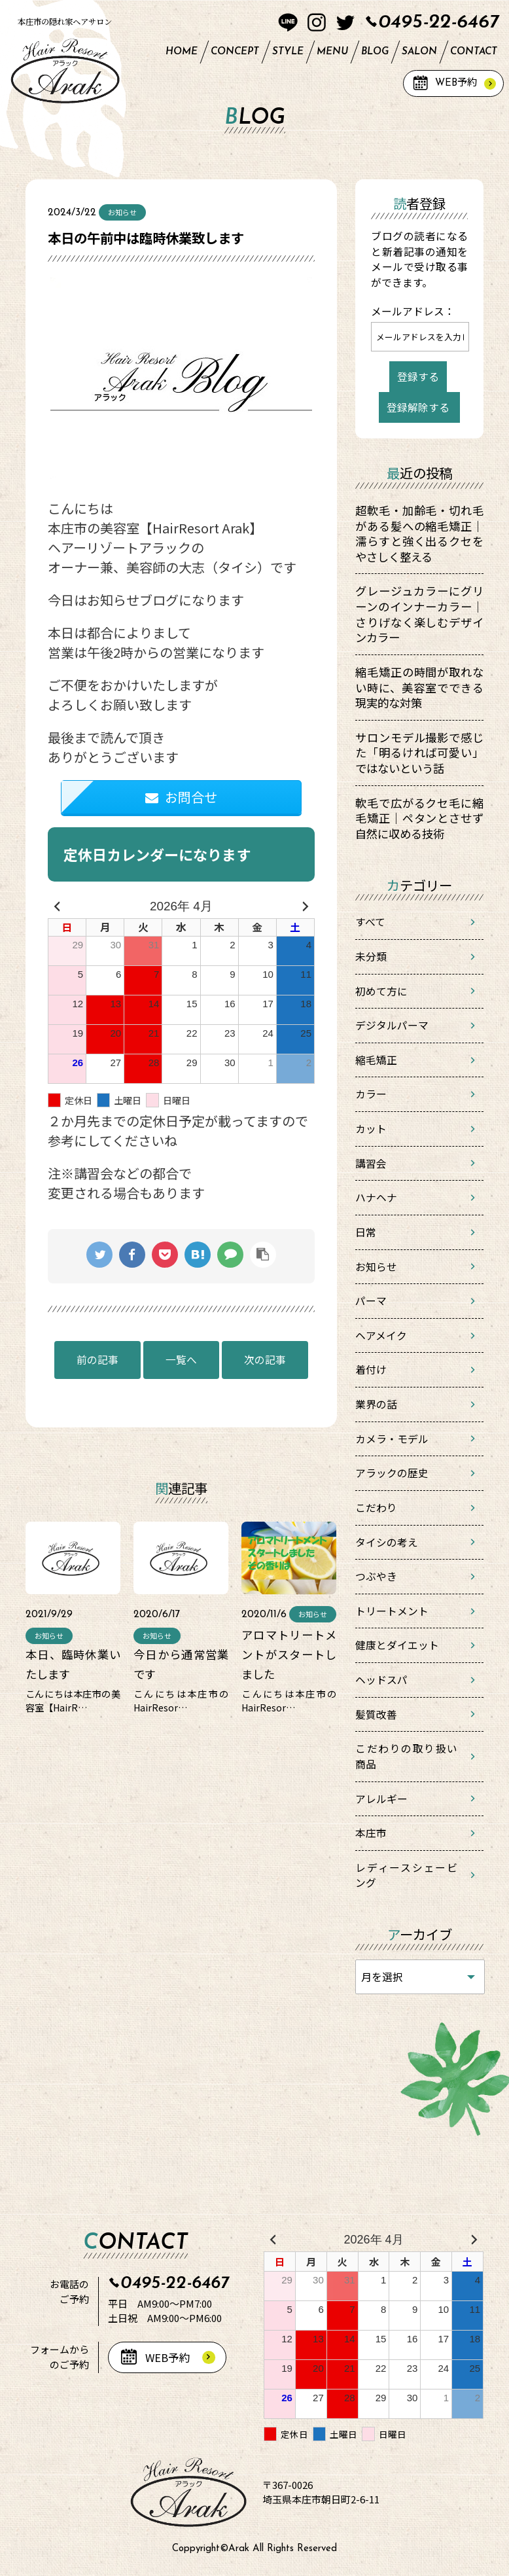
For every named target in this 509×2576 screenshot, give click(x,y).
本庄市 (371, 1832)
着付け (371, 1369)
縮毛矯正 (376, 1059)
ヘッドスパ (381, 1679)
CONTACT (473, 52)
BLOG (375, 52)
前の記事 (97, 1359)
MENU (332, 52)
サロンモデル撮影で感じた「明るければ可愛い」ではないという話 (419, 752)
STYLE (288, 52)
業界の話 (376, 1404)
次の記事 (265, 1359)
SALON (419, 52)
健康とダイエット (397, 1645)
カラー (371, 1093)
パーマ (371, 1300)
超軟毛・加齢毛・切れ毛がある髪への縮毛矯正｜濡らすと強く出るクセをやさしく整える (419, 533)
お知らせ (376, 1266)
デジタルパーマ (392, 1025)
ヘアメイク (381, 1335)
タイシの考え (386, 1542)
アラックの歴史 (392, 1472)
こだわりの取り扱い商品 (406, 1756)
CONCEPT (235, 52)
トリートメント (392, 1611)
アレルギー (381, 1798)
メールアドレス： (413, 311)
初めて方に (381, 991)
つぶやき (376, 1576)
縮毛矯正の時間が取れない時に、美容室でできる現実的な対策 (419, 687)
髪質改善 (376, 1714)
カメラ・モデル (392, 1438)
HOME (182, 52)
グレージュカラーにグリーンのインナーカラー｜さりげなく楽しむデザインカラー (419, 613)
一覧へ (181, 1359)
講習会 (371, 1163)
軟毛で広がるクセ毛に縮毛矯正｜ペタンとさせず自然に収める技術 (419, 818)
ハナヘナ (376, 1197)
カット (371, 1128)
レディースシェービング (406, 1875)
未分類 (371, 956)
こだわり (376, 1507)
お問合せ (181, 796)
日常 (365, 1232)
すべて (370, 921)
